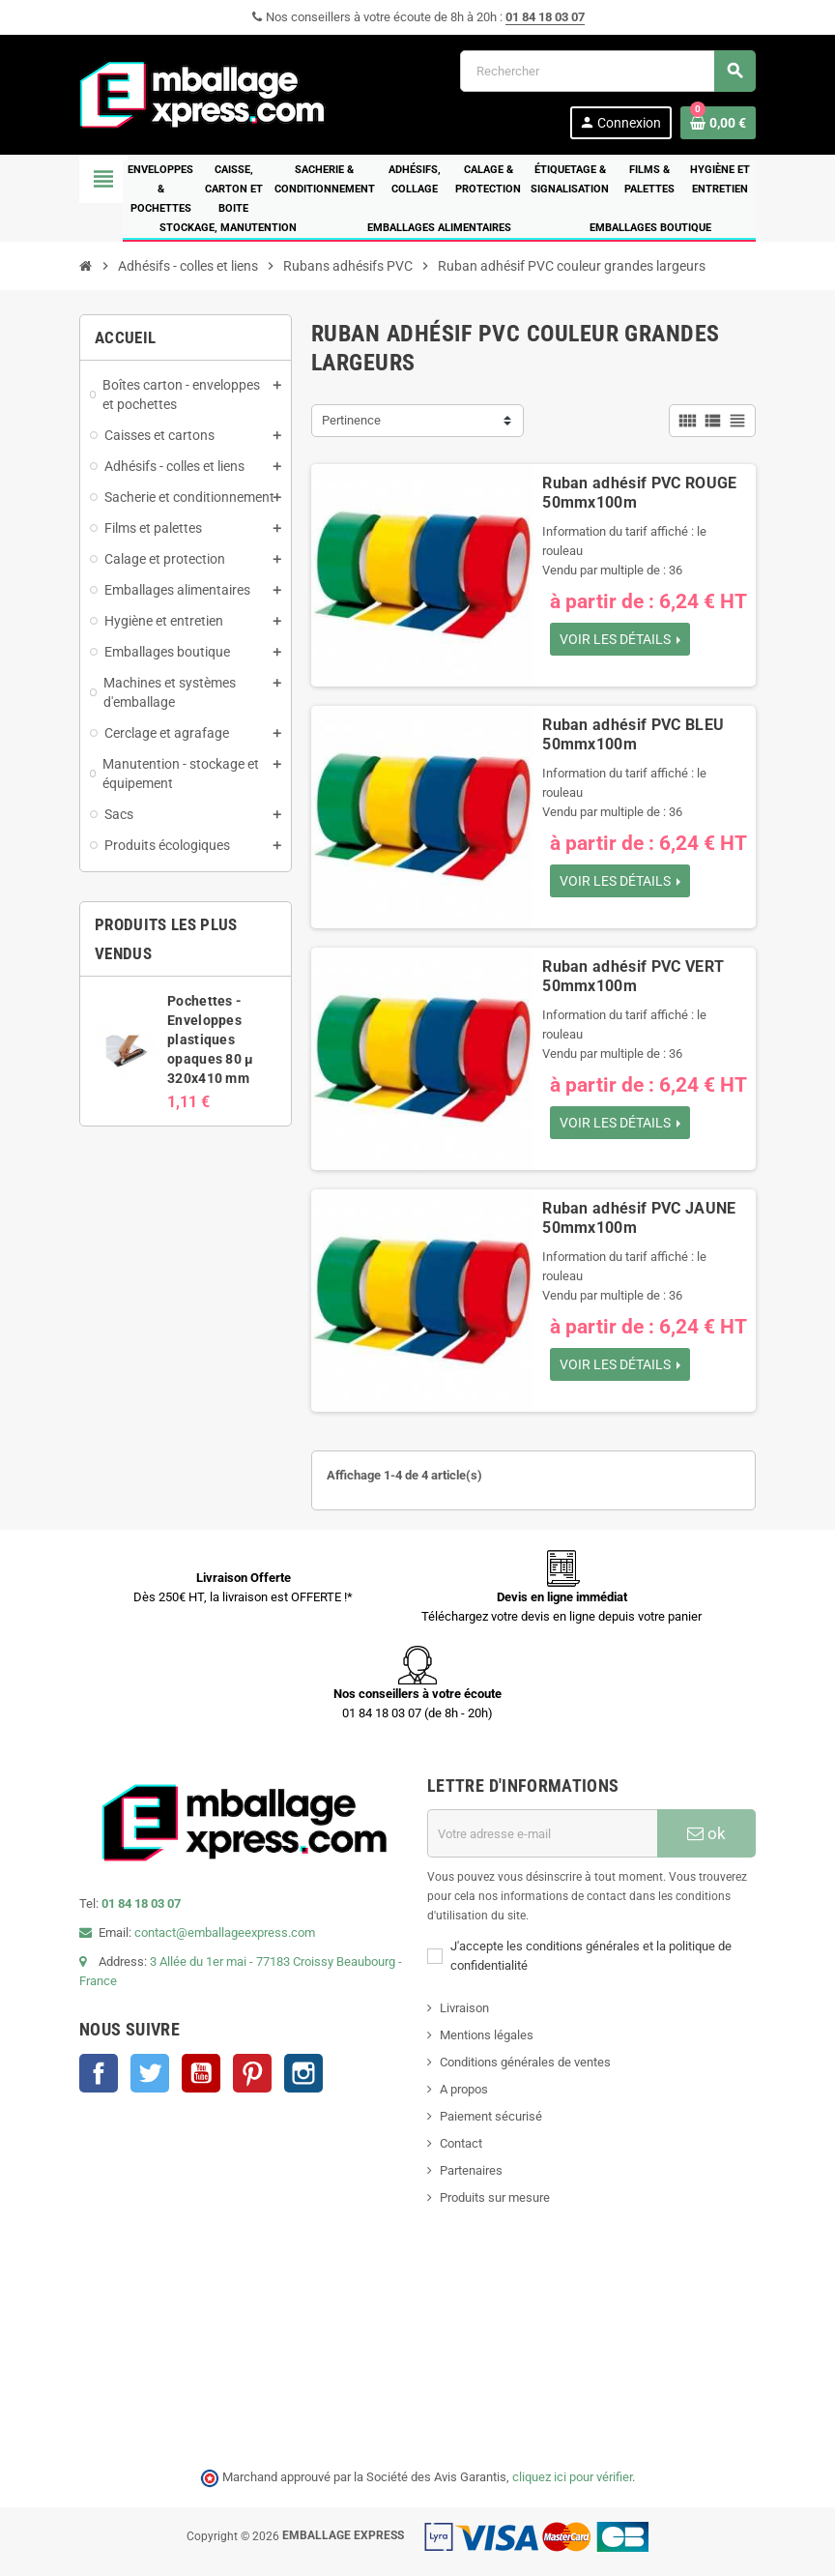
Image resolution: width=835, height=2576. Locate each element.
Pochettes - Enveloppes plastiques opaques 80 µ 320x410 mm (210, 1039)
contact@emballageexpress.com (224, 1932)
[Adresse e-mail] (542, 1833)
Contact (461, 2143)
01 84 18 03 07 (545, 17)
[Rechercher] (607, 71)
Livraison (464, 2008)
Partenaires (471, 2170)
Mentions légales (486, 2035)
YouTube (201, 2073)
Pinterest (252, 2073)
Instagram (303, 2073)
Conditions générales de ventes (525, 2062)
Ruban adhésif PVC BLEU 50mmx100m (633, 734)
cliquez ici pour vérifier (572, 2477)
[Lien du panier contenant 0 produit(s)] (718, 122)
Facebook (98, 2073)
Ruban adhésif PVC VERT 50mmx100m (633, 976)
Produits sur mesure (495, 2197)
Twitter (149, 2073)
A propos (464, 2089)
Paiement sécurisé (491, 2116)
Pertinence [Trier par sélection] (351, 420)
